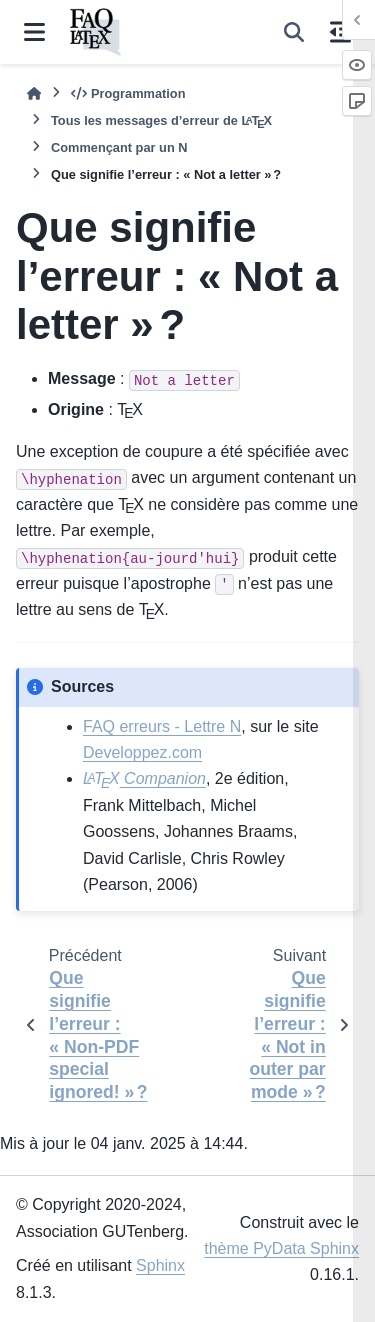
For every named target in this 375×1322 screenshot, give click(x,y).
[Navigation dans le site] (34, 32)
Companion (144, 778)
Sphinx (160, 1265)
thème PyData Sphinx (281, 1248)
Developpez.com (142, 752)
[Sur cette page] (340, 32)
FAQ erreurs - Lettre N (162, 726)
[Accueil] (34, 93)
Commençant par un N (119, 147)
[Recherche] (294, 32)
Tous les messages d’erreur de (161, 120)
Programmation (128, 93)
